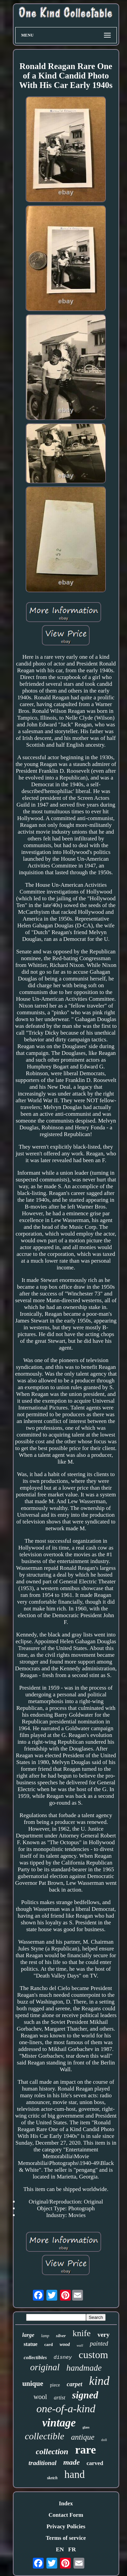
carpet (74, 2384)
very (104, 2334)
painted (99, 2343)
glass (86, 2427)
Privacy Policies (65, 2526)
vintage (59, 2423)
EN (60, 2549)
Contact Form (65, 2515)
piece (55, 2385)
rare (85, 2449)
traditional (42, 2462)
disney (63, 2357)
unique (32, 2383)
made (71, 2462)
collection (52, 2451)
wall (80, 2345)
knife (81, 2333)
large (28, 2335)
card (48, 2344)
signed (85, 2395)
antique (82, 2437)
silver (61, 2335)
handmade (84, 2367)
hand (74, 2474)
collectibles (35, 2357)
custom (93, 2354)
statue (31, 2344)
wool (40, 2396)
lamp (45, 2335)
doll (104, 2440)
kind (99, 2381)
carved (95, 2463)
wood (65, 2344)
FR (72, 2549)
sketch (52, 2478)
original (45, 2367)
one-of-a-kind (65, 2408)
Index (66, 2503)
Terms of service (66, 2538)
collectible (44, 2436)
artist (59, 2397)
